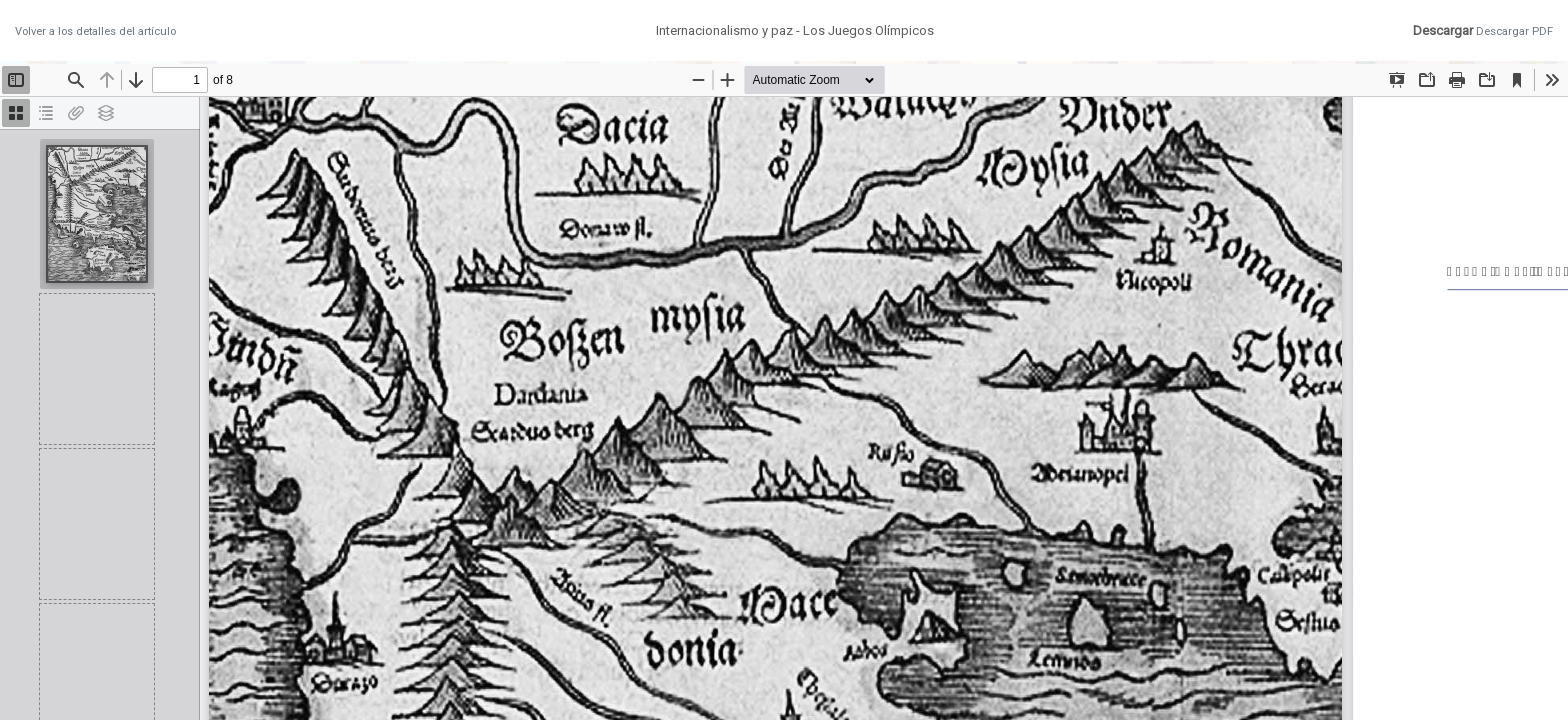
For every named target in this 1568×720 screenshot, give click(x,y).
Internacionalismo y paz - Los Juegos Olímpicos (795, 30)
